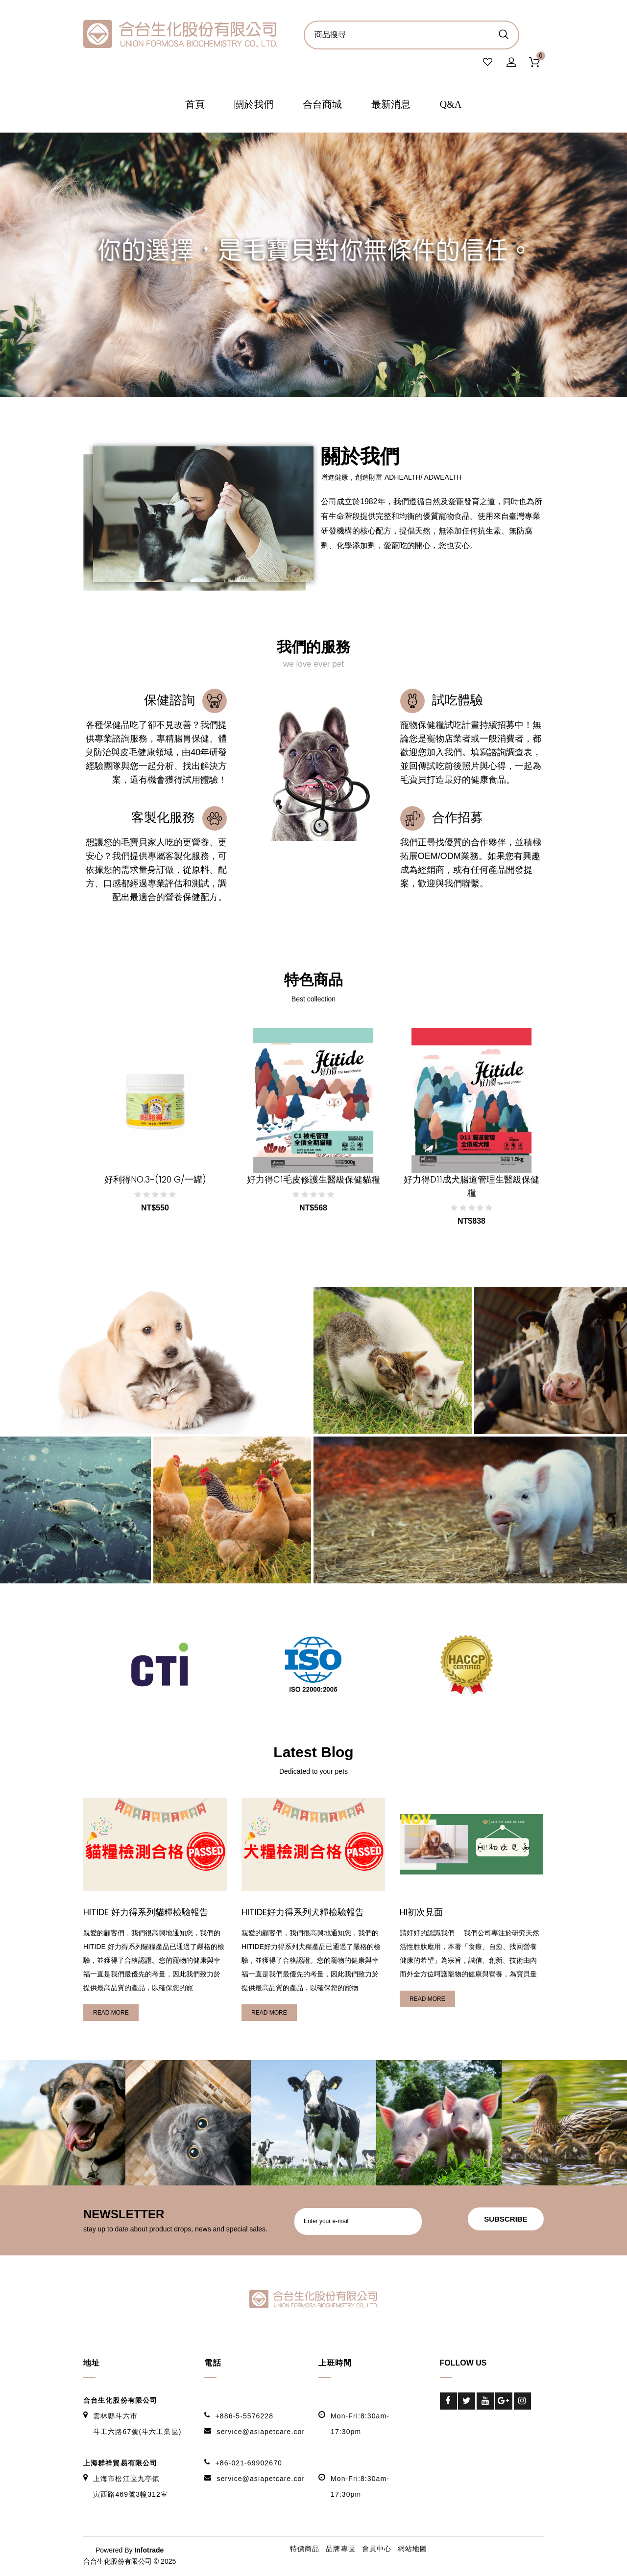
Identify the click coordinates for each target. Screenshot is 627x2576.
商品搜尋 (503, 34)
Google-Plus (503, 2402)
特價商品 (304, 2549)
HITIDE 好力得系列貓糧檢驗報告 (148, 1913)
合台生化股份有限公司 (120, 2401)
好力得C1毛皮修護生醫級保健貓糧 (313, 1181)
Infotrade (149, 2551)
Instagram (522, 2402)
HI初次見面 (422, 1913)
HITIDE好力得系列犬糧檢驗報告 (305, 1913)
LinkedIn (448, 2419)
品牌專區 (340, 2549)
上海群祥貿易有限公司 (120, 2464)
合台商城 (322, 105)
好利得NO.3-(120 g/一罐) (155, 1181)
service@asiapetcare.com (263, 2433)
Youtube (485, 2402)
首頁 (195, 105)
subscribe (502, 2220)
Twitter (466, 2402)
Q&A (450, 105)
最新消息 (390, 105)
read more (111, 2013)
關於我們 (253, 105)
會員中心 (376, 2549)
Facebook (448, 2402)
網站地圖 (412, 2549)
